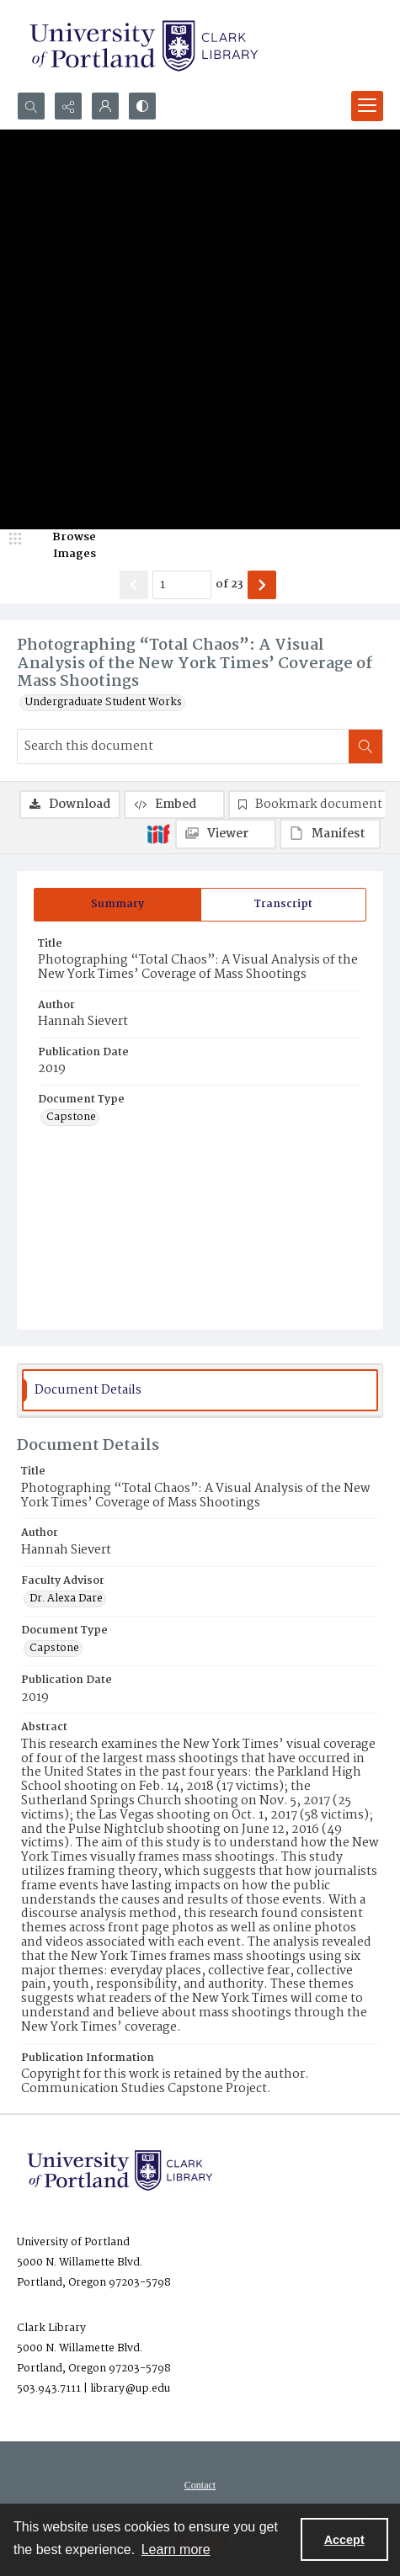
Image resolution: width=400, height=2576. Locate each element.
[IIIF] (158, 833)
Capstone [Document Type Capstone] (71, 1117)
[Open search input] (31, 106)
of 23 (229, 584)
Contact (200, 2485)
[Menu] (367, 106)
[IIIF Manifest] (330, 834)
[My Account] (105, 106)
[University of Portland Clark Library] (143, 45)
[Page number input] (181, 585)
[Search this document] (183, 746)
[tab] (117, 905)
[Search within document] (365, 746)
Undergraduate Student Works (103, 702)
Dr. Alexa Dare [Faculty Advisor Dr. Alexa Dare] (66, 1599)
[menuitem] (200, 2485)
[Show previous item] (134, 585)
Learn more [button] (176, 2549)
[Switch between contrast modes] (142, 106)
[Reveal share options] (68, 106)
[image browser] (63, 545)
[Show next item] (262, 585)
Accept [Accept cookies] (344, 2540)
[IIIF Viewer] (225, 834)
